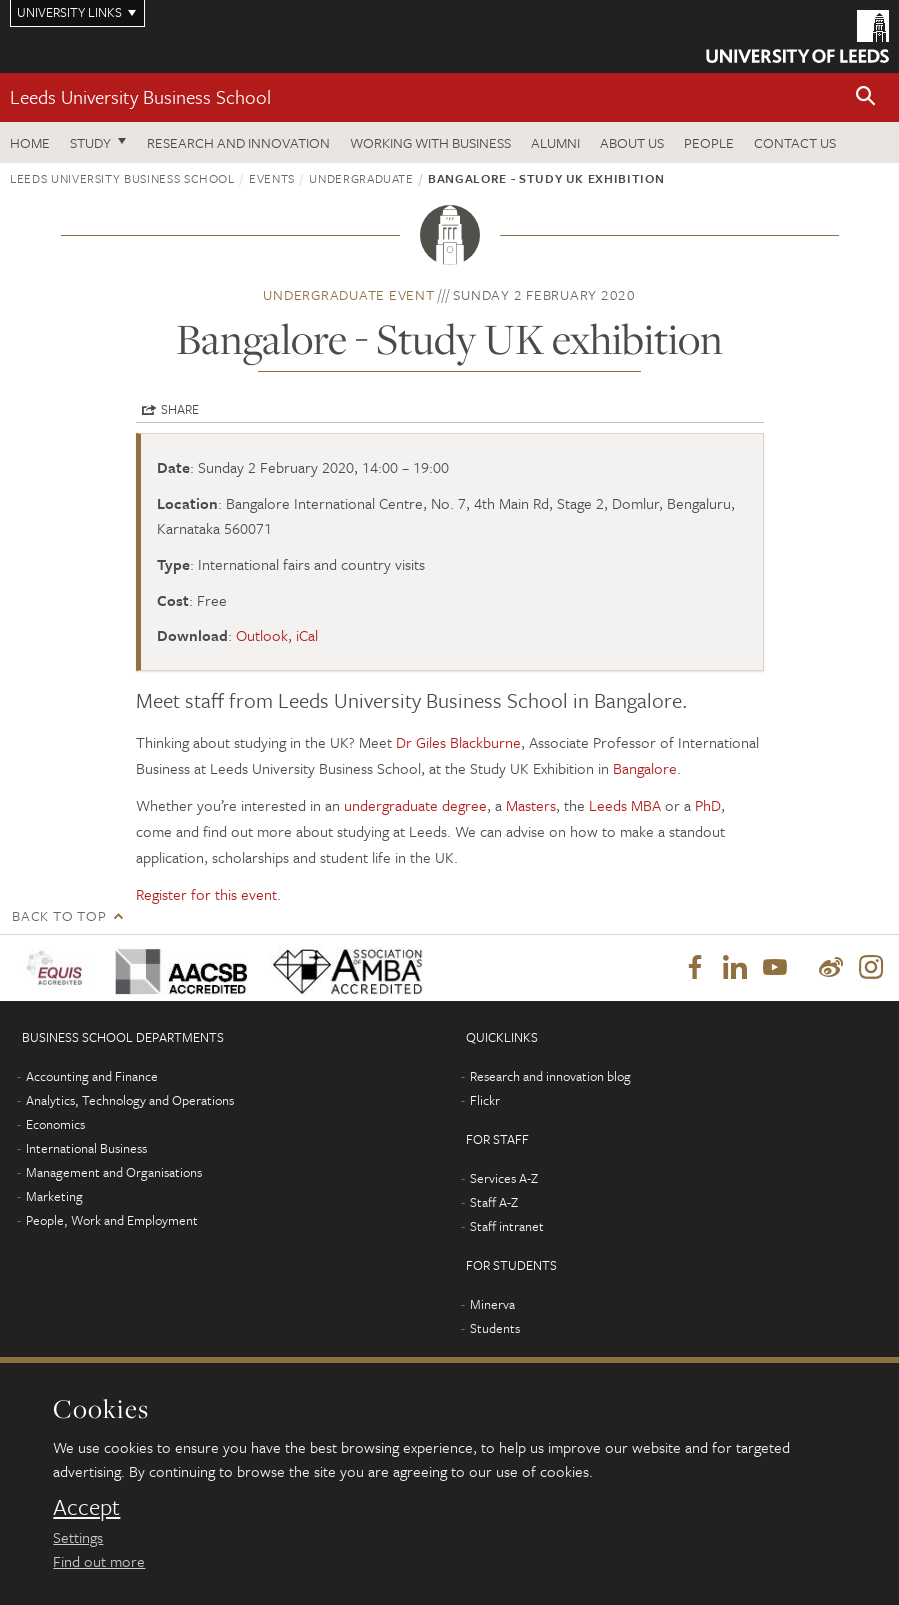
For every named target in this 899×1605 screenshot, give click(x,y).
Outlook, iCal (277, 635)
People (709, 142)
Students (495, 1328)
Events (272, 178)
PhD (708, 805)
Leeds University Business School (140, 96)
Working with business (430, 142)
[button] (866, 97)
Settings (78, 1537)
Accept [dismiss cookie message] (86, 1507)
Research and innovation (238, 142)
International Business (86, 1148)
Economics (55, 1124)
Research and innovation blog (550, 1076)
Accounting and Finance (92, 1076)
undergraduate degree (415, 805)
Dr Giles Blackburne (458, 742)
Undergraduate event (348, 294)
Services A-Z (504, 1178)
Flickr (485, 1100)
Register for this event (206, 894)
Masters (531, 805)
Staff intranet (507, 1226)
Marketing (54, 1196)
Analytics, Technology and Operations (130, 1100)
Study (90, 142)
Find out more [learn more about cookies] (99, 1561)
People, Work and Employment (112, 1220)
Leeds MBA (625, 805)
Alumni (555, 142)
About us (632, 142)
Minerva (492, 1304)
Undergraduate (361, 178)
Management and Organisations (114, 1172)
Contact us (795, 142)
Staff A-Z (494, 1202)
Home (30, 142)
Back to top (59, 915)
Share (180, 409)
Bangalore (645, 768)
